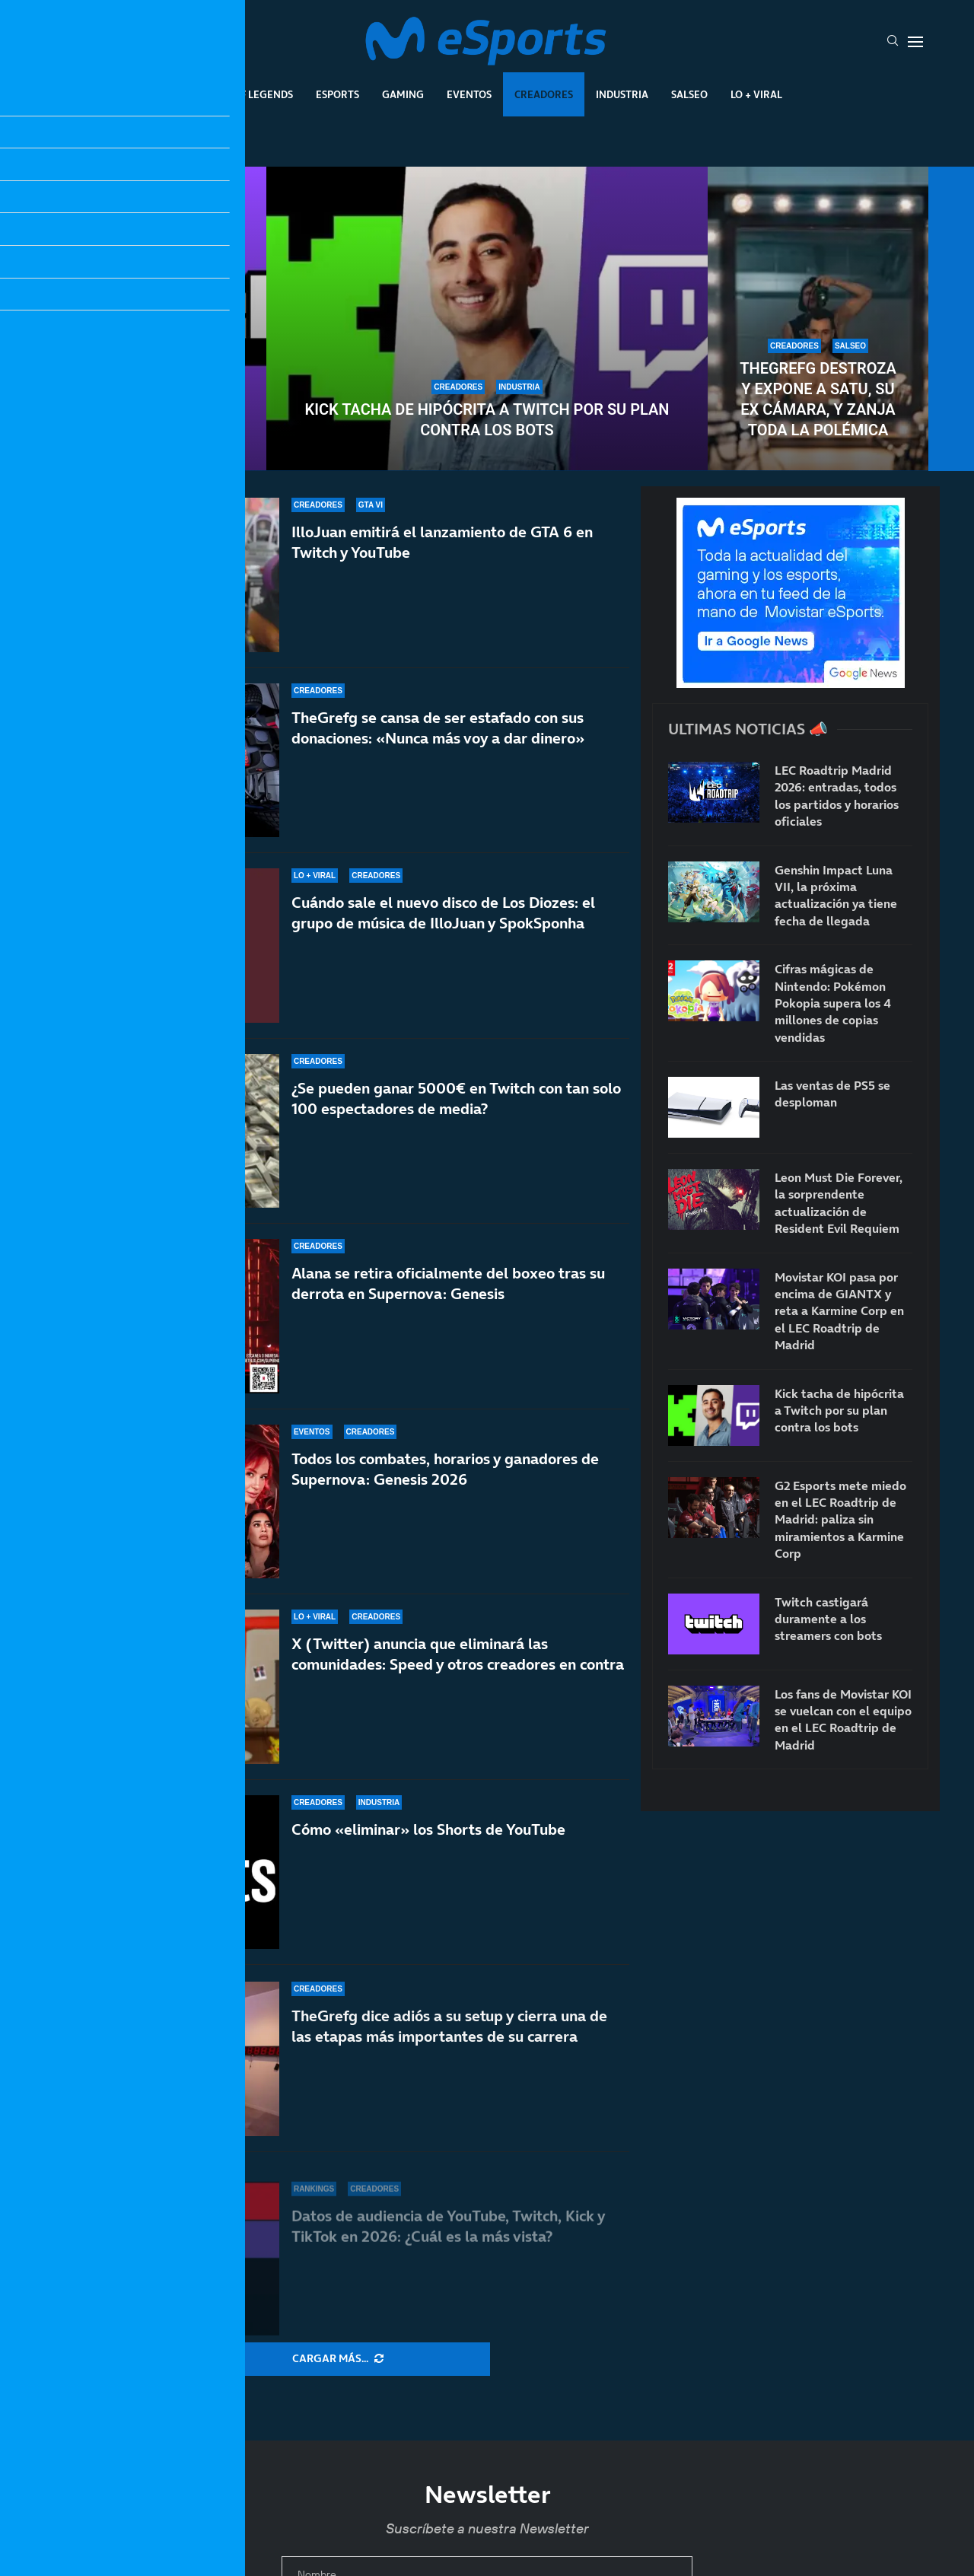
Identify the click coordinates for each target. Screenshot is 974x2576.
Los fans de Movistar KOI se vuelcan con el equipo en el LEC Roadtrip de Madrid (843, 1719)
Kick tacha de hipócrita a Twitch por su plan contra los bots (486, 419)
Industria (622, 94)
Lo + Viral (756, 94)
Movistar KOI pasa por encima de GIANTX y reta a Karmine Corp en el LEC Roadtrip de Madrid (839, 1311)
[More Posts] (338, 2359)
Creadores (543, 94)
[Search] (892, 42)
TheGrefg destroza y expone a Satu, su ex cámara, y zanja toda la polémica (818, 399)
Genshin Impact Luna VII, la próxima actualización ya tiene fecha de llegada (836, 895)
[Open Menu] (915, 41)
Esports (337, 94)
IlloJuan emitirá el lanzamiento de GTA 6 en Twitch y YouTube (442, 542)
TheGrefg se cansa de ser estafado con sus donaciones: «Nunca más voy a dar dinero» (437, 728)
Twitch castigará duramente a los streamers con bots (156, 399)
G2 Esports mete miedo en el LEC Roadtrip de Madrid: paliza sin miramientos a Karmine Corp (840, 1519)
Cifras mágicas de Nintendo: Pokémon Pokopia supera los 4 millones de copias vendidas (833, 1003)
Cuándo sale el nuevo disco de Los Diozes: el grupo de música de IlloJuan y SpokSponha (443, 916)
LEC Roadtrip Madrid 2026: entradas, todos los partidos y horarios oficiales (837, 795)
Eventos (469, 94)
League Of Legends (242, 94)
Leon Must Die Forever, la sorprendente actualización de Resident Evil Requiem (838, 1203)
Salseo (689, 94)
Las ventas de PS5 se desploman (832, 1093)
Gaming (403, 94)
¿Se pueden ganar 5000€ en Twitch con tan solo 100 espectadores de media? (456, 1119)
